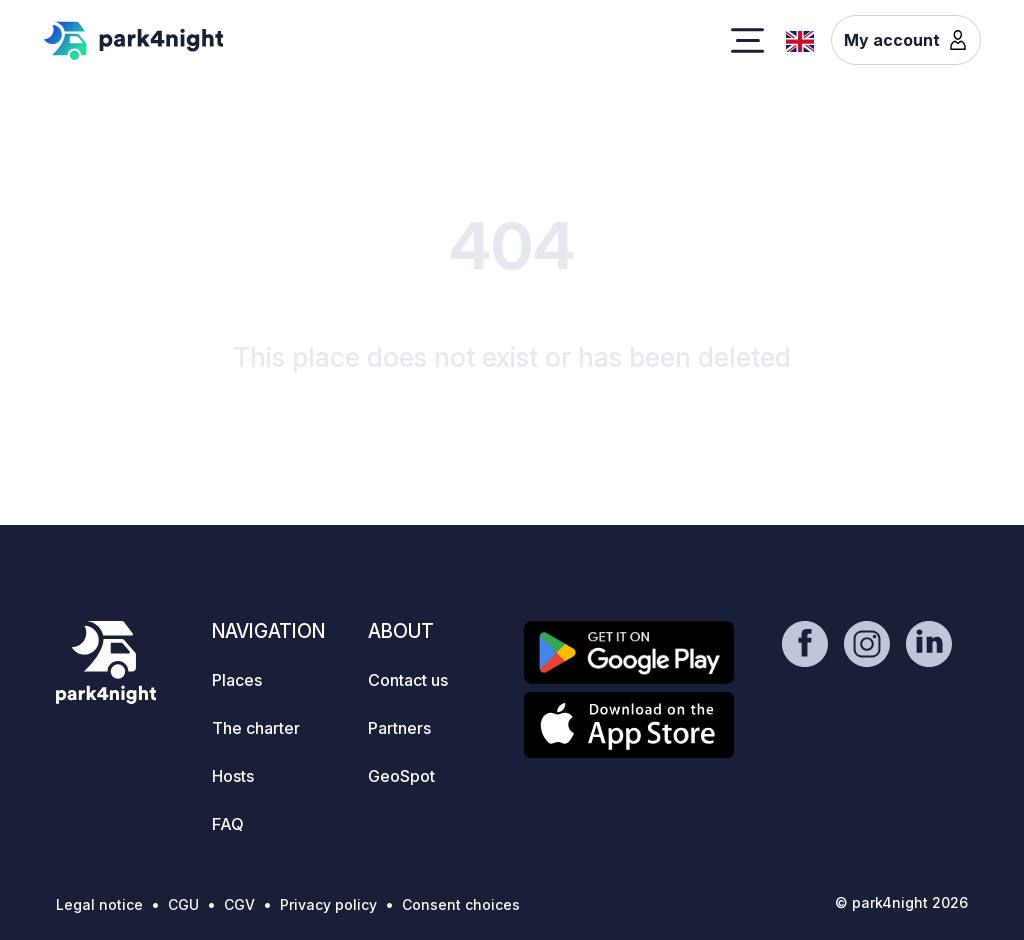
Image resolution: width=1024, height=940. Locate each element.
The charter (256, 728)
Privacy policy (328, 904)
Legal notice (99, 904)
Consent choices (461, 904)
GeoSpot (401, 776)
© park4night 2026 (901, 902)
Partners (399, 728)
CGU (183, 904)
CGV (239, 904)
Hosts (233, 776)
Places (237, 680)
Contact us (408, 680)
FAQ (228, 824)
